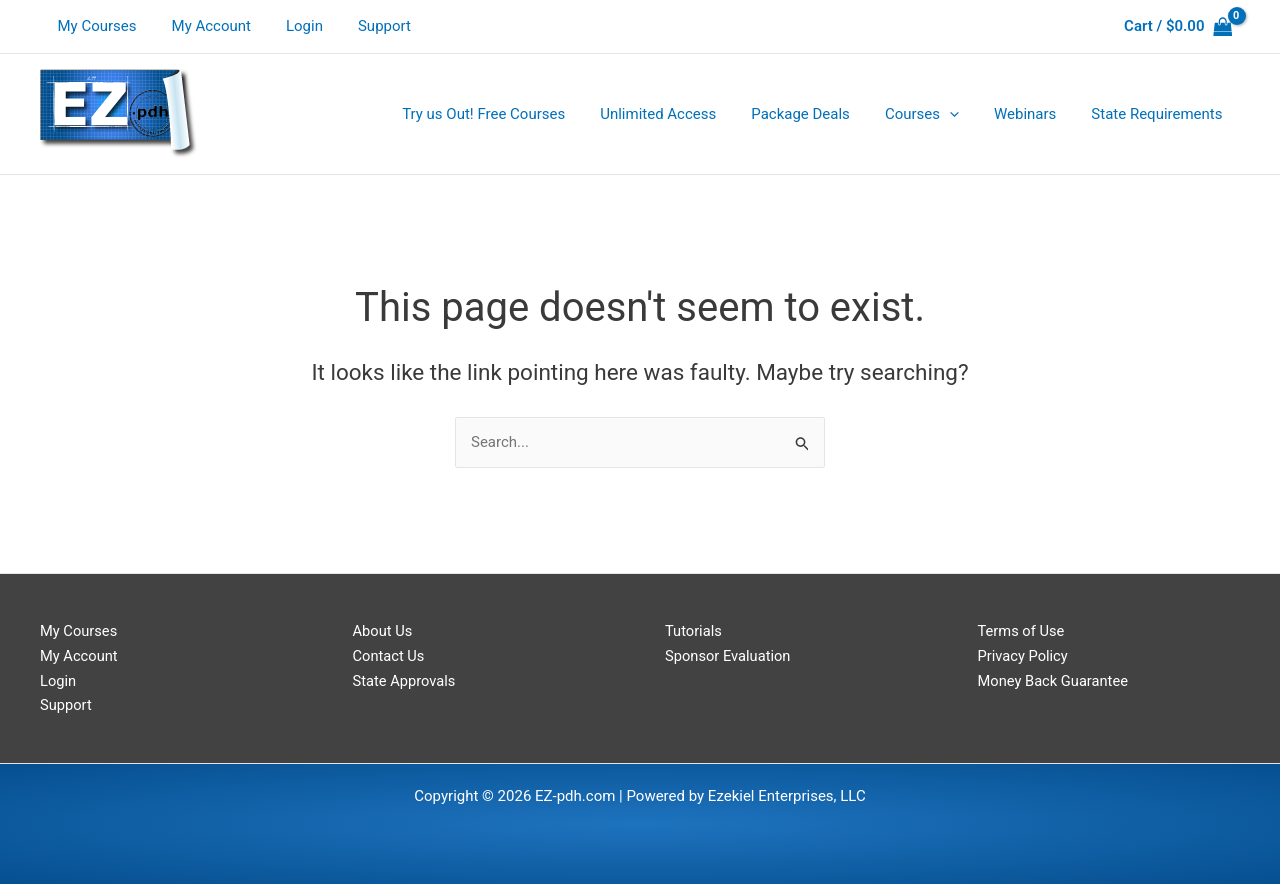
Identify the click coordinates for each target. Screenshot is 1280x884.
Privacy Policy (1024, 656)
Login (291, 26)
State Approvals (405, 681)
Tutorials (694, 631)
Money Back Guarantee (1055, 681)
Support (366, 26)
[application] (961, 114)
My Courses (94, 26)
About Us (383, 631)
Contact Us (390, 656)
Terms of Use (1022, 631)
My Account (203, 26)
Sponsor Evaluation (729, 656)
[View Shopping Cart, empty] (1178, 26)
